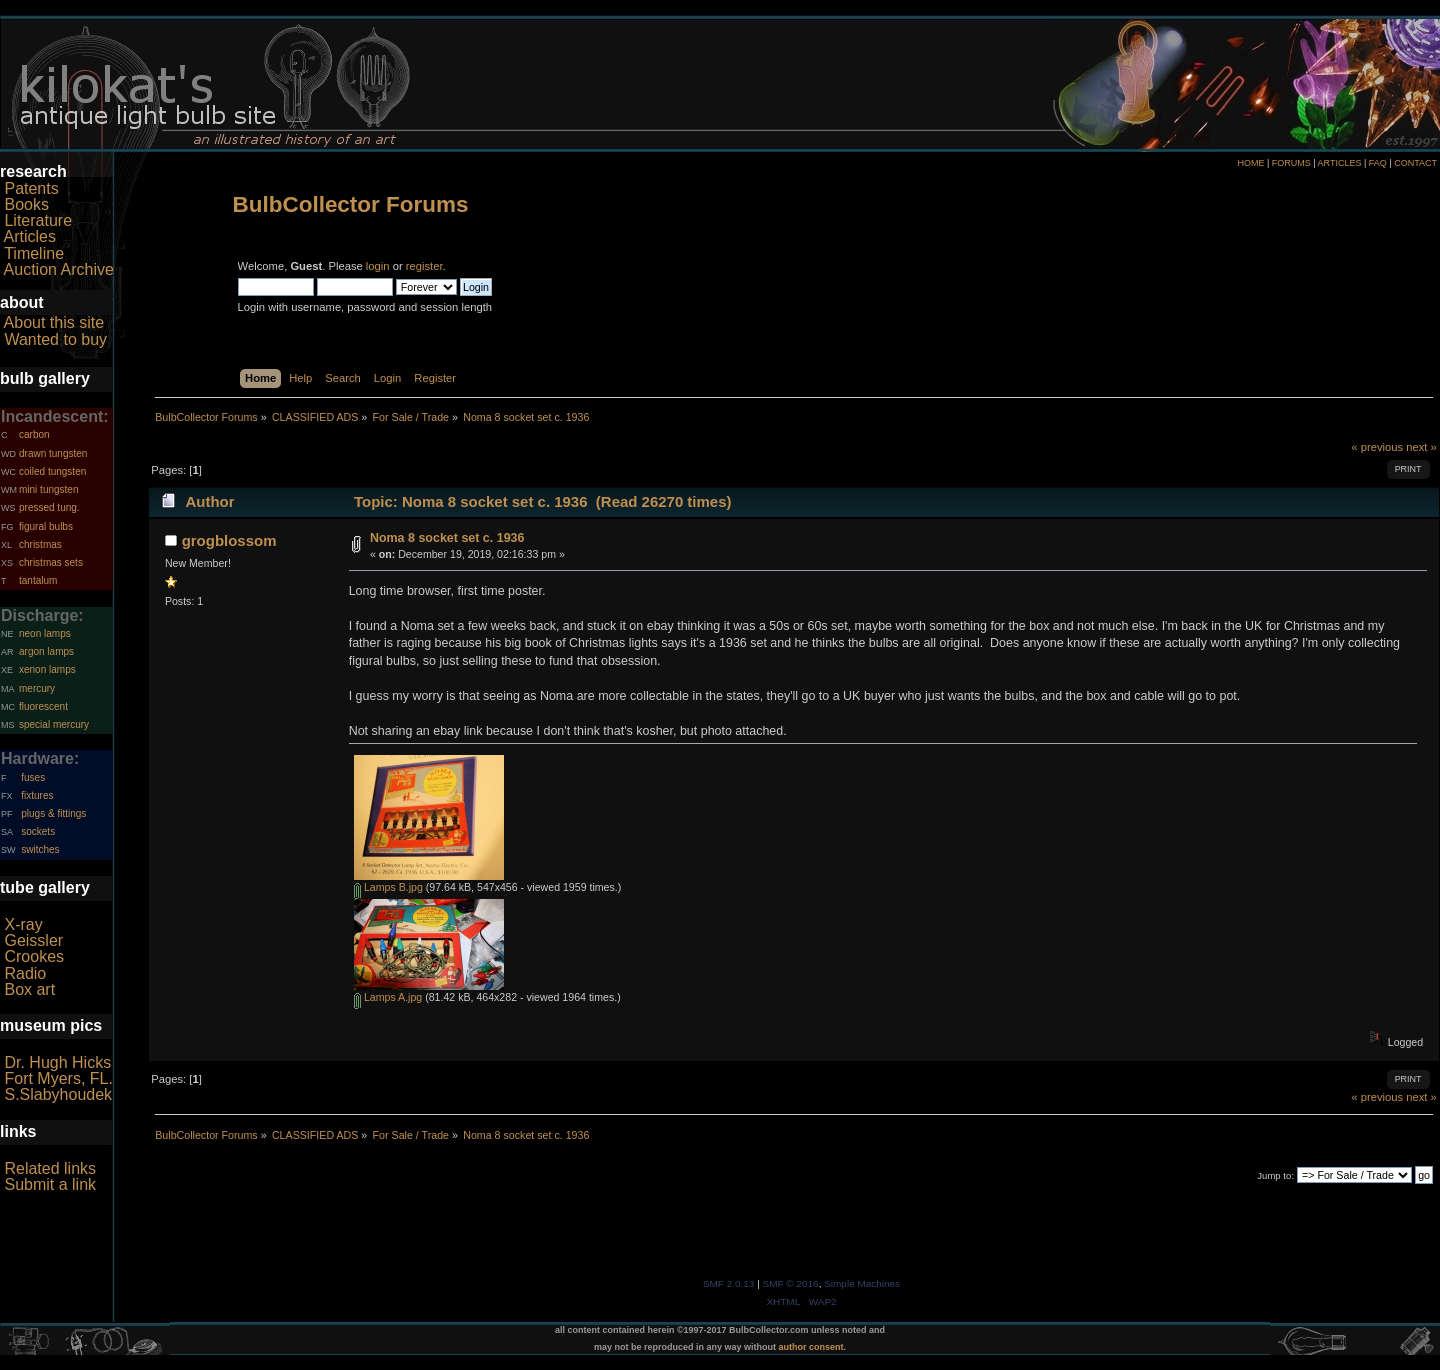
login (378, 266)
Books (26, 204)
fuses (33, 777)
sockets (38, 831)
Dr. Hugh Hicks (57, 1062)
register (424, 266)
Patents (31, 188)
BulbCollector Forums (351, 204)
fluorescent (43, 706)
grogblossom (229, 540)
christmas (40, 544)
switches (40, 849)
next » (1421, 447)
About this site (54, 322)
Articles (30, 236)
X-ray (23, 924)
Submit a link (50, 1184)
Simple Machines (862, 1283)
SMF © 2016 (791, 1283)
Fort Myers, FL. (58, 1078)
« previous (1377, 447)
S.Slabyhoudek (58, 1094)
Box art (29, 989)
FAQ (1378, 163)
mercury (37, 688)
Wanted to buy (55, 339)
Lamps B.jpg (388, 887)
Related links (50, 1168)
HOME (1250, 163)
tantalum (38, 580)
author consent (811, 1347)
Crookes (34, 956)
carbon (34, 434)
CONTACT (1415, 163)
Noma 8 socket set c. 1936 (447, 538)
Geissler (33, 940)
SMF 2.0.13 (729, 1283)
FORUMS (1291, 163)
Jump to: (1275, 1175)
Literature (38, 220)
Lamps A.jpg (388, 997)
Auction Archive (59, 269)
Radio (25, 973)
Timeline (34, 253)
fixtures (37, 795)
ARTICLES (1340, 163)
